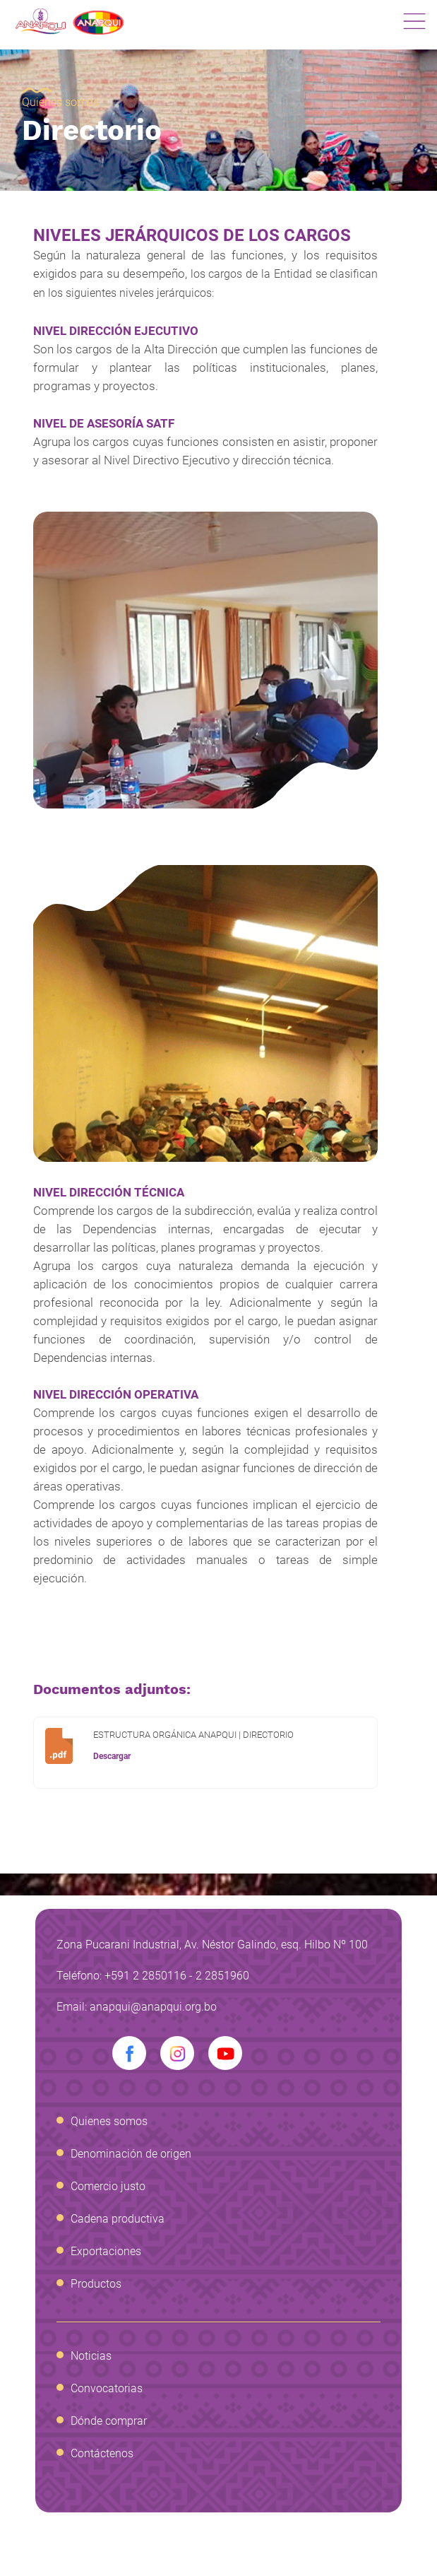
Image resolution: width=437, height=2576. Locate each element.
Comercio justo (108, 2186)
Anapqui (69, 21)
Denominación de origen (131, 2153)
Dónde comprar (109, 2421)
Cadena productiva (117, 2218)
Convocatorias (107, 2388)
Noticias (91, 2356)
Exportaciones (106, 2251)
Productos (96, 2283)
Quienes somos (60, 102)
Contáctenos (102, 2453)
